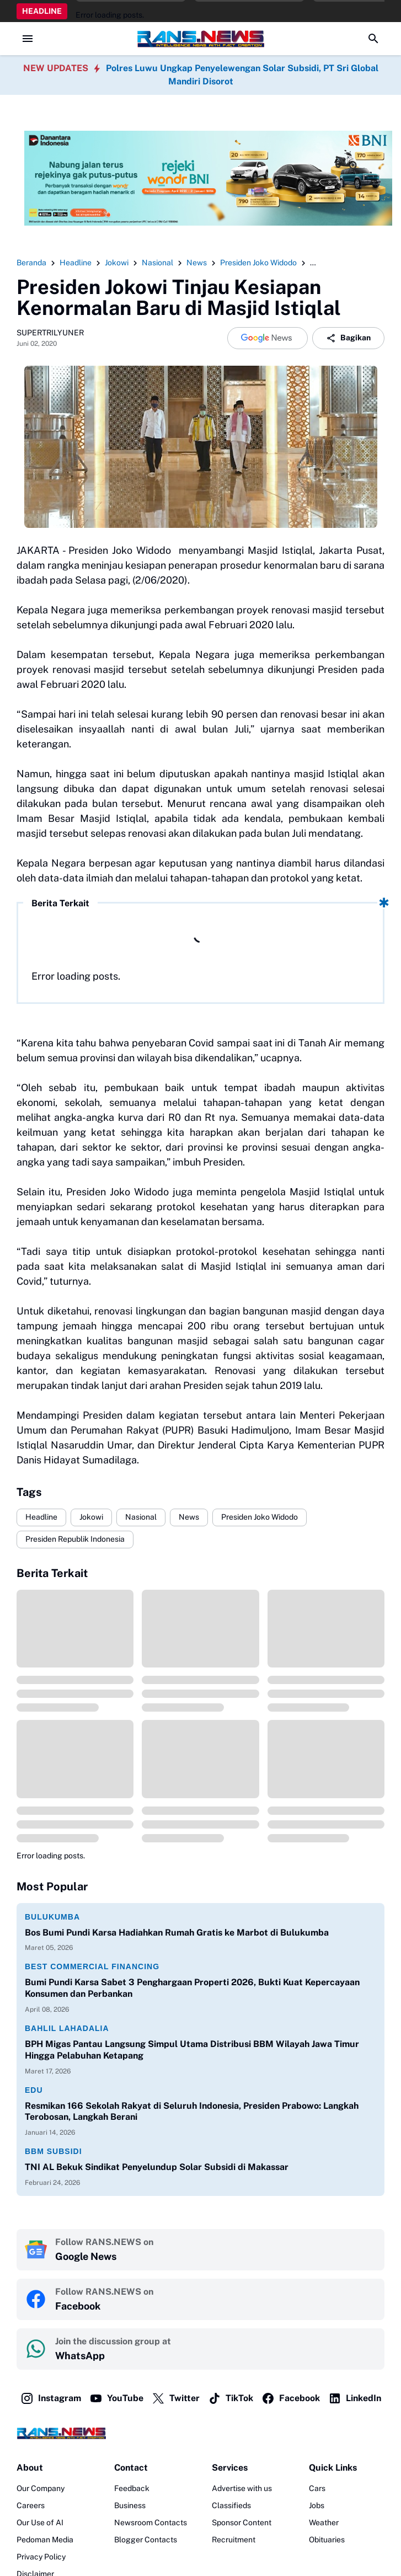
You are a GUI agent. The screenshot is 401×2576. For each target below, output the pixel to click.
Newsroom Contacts (150, 2522)
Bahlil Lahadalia (67, 2028)
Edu (34, 2090)
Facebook (290, 2398)
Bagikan (348, 338)
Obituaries (327, 2539)
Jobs (316, 2505)
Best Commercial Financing (92, 1966)
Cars (317, 2488)
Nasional (141, 1517)
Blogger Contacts (145, 2539)
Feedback (131, 2488)
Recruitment (233, 2539)
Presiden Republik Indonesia (75, 1539)
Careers (31, 2505)
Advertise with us (242, 2488)
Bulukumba (52, 1916)
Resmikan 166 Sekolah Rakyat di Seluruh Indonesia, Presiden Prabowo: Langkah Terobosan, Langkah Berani (192, 2112)
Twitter (176, 2398)
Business (130, 2505)
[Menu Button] (28, 39)
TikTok (230, 2398)
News (189, 1517)
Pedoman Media (45, 2539)
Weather (324, 2522)
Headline (41, 1517)
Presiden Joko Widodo (259, 1517)
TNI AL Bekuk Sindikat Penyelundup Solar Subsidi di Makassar (156, 2167)
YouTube (116, 2398)
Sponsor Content (241, 2522)
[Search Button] (373, 39)
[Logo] (200, 2433)
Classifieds (231, 2505)
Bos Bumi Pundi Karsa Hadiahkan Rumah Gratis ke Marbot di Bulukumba (177, 1932)
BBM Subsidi (53, 2151)
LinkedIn (354, 2398)
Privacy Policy (41, 2556)
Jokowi (91, 1517)
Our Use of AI (40, 2522)
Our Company (41, 2488)
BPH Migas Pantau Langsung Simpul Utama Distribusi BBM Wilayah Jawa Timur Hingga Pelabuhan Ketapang (192, 2050)
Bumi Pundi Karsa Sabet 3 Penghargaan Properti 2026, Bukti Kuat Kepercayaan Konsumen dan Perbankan (192, 1988)
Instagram (50, 2398)
